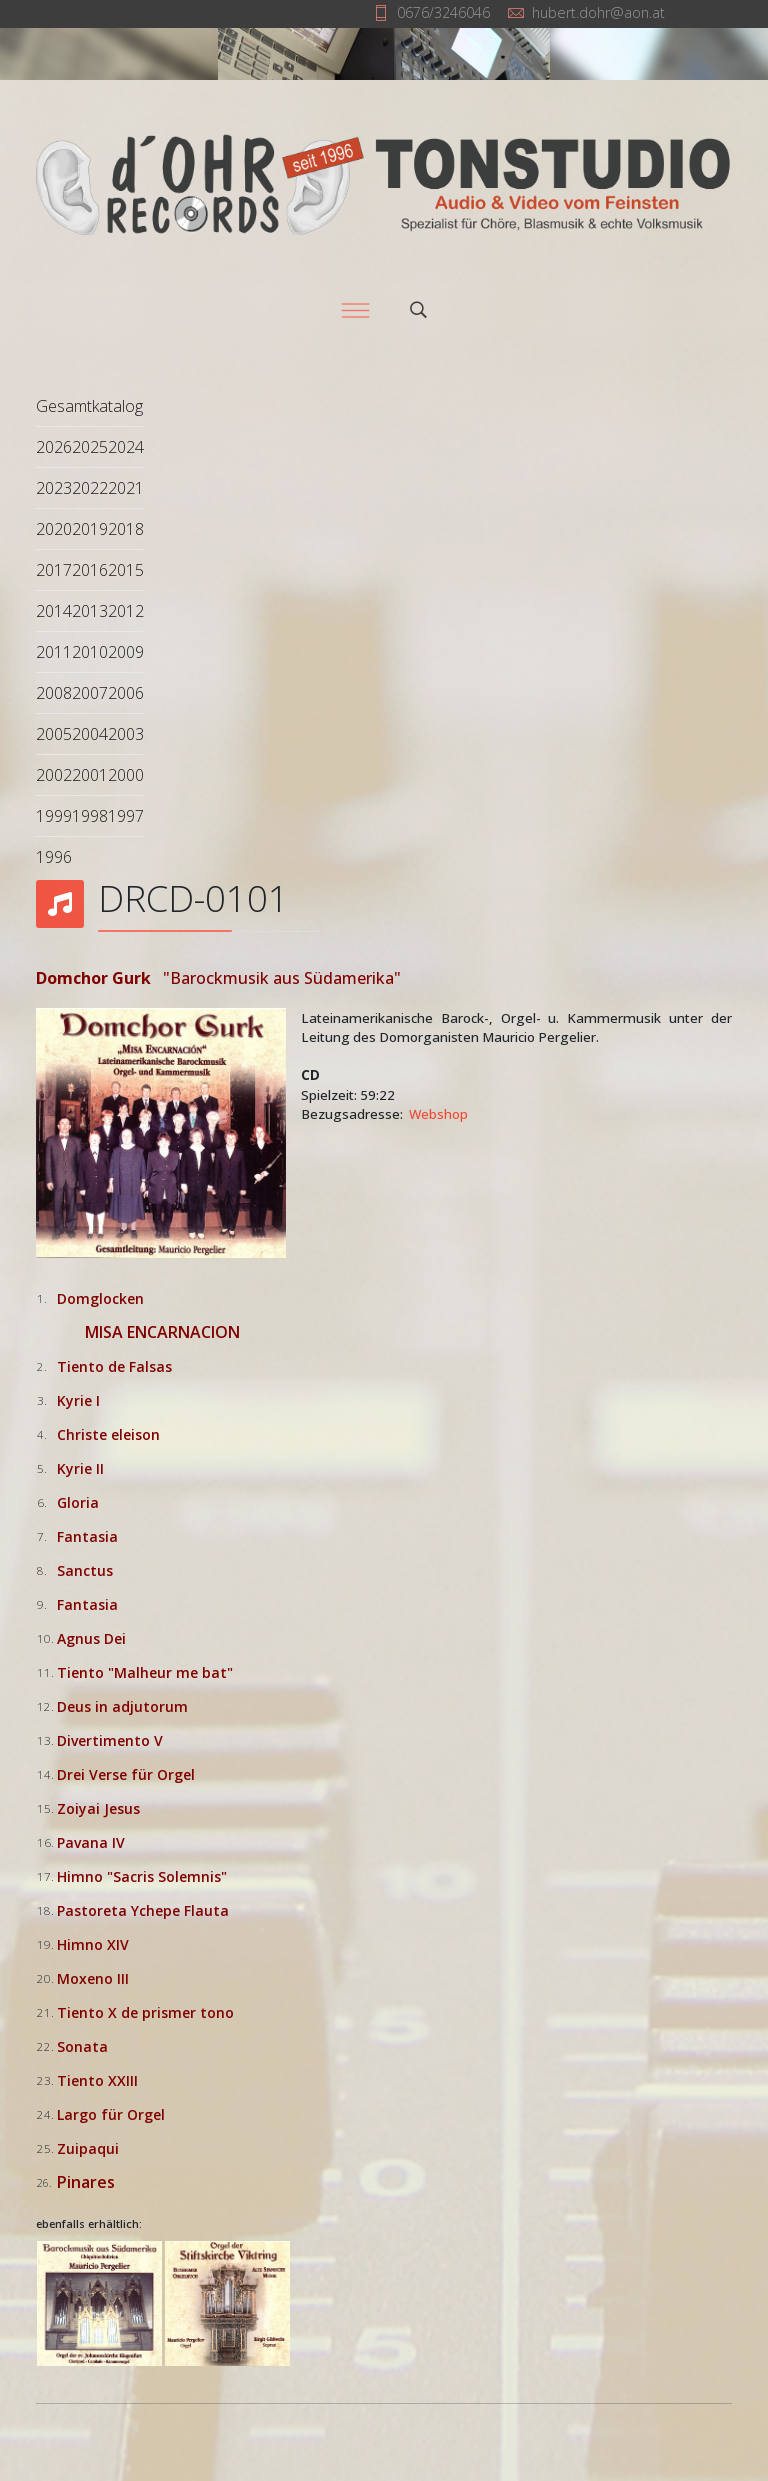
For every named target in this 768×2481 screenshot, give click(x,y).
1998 (90, 816)
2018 (126, 529)
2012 (126, 611)
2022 (90, 488)
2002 (54, 775)
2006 (126, 693)
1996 (54, 857)
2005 (54, 734)
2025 (90, 447)
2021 (126, 488)
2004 (90, 734)
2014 (54, 611)
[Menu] (355, 310)
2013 (90, 611)
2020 (54, 529)
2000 (126, 775)
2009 (126, 652)
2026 (54, 447)
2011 (54, 652)
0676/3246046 (443, 12)
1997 (126, 816)
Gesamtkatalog (89, 406)
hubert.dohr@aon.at (598, 12)
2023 (54, 488)
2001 (90, 775)
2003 (126, 734)
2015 (126, 570)
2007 (90, 693)
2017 (54, 570)
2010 (90, 652)
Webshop (438, 1114)
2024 (126, 447)
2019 (90, 529)
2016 (90, 570)
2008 (54, 693)
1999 (54, 816)
